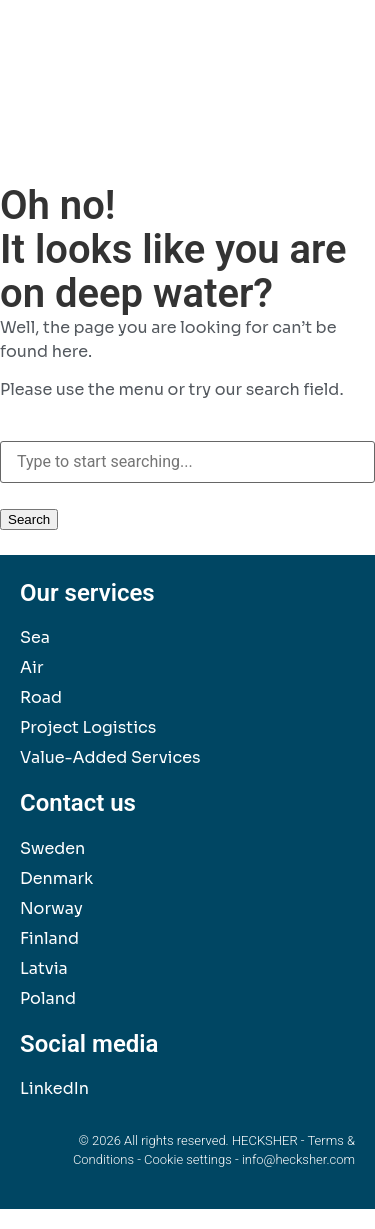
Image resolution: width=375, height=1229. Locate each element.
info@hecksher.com (298, 1159)
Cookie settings (188, 1159)
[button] (334, 61)
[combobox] (187, 462)
